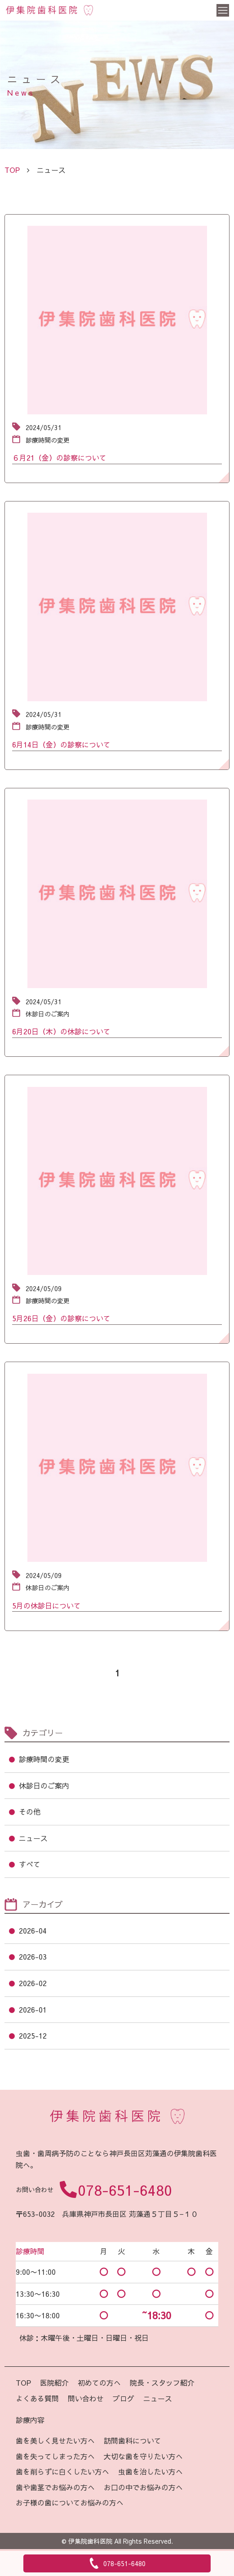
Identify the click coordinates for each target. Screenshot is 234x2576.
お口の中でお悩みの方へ (143, 2487)
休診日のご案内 (44, 1785)
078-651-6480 (125, 2190)
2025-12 (33, 2035)
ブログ (123, 2398)
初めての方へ (99, 2382)
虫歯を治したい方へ (150, 2471)
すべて (29, 1864)
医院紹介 (54, 2382)
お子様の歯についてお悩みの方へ (70, 2502)
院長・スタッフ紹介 (162, 2382)
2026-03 (33, 1956)
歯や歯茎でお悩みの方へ (55, 2487)
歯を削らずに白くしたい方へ (62, 2471)
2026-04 (33, 1930)
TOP (23, 2382)
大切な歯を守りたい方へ (143, 2456)
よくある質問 (37, 2398)
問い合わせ (86, 2398)
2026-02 (33, 1983)
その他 (29, 1811)
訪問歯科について (132, 2440)
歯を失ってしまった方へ (55, 2456)
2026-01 (33, 2009)
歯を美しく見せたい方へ (55, 2440)
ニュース (33, 1838)
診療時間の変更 (44, 1759)
